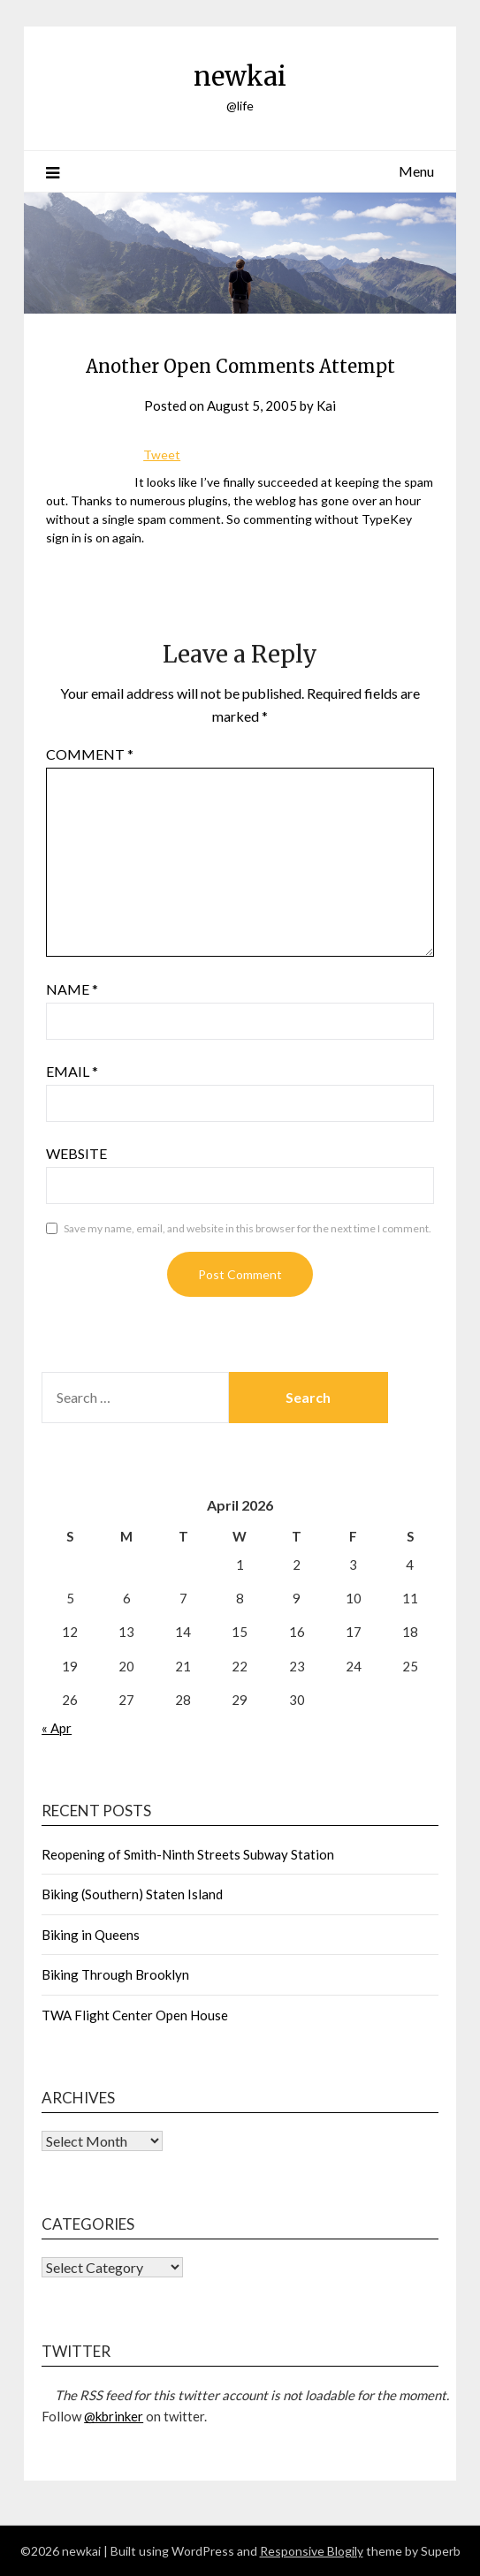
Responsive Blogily (311, 2550)
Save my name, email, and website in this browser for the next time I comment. (247, 1228)
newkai (240, 76)
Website (76, 1153)
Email (72, 1071)
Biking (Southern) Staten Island (132, 1894)
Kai (326, 405)
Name (72, 989)
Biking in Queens (91, 1935)
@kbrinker (113, 2416)
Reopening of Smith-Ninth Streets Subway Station (188, 1854)
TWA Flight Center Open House (135, 2015)
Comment (89, 754)
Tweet (161, 454)
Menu (416, 171)
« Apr (57, 1728)
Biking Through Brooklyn (115, 1974)
